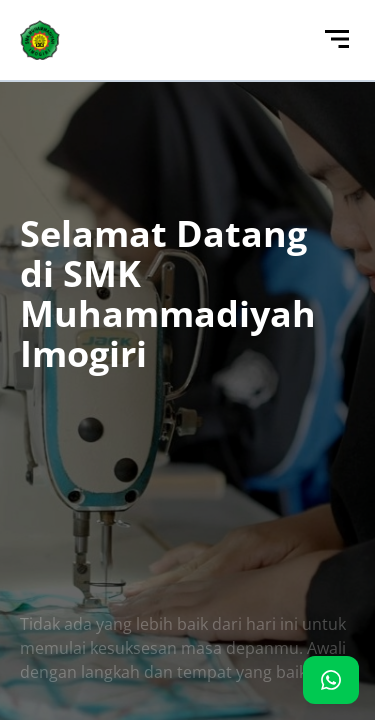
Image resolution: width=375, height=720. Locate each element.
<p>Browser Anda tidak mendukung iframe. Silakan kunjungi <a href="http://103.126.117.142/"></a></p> (187, 360)
